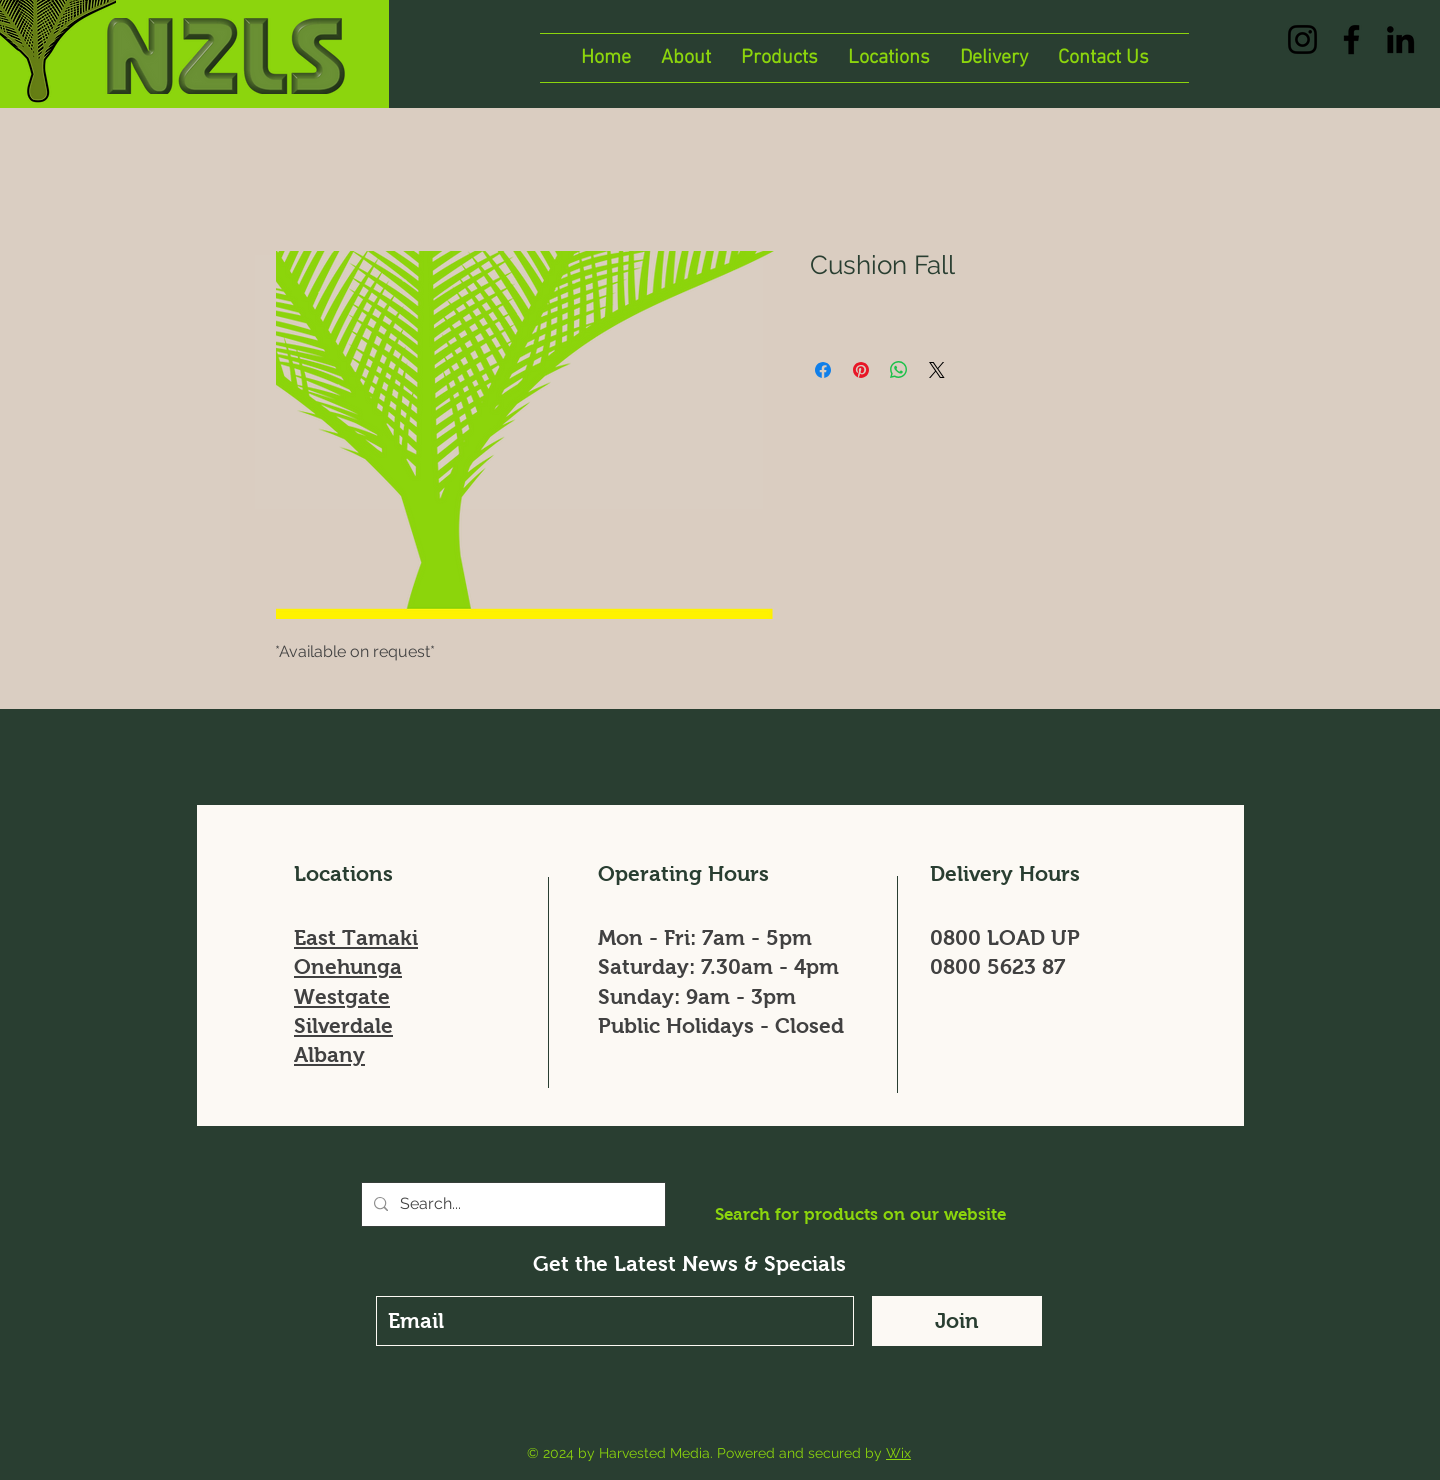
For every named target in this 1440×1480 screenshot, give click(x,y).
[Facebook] (1351, 39)
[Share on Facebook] (823, 370)
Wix (898, 1453)
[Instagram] (1302, 39)
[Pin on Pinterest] (861, 370)
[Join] (957, 1321)
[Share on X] (937, 370)
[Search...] (511, 1204)
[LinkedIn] (1400, 39)
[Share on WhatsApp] (899, 370)
